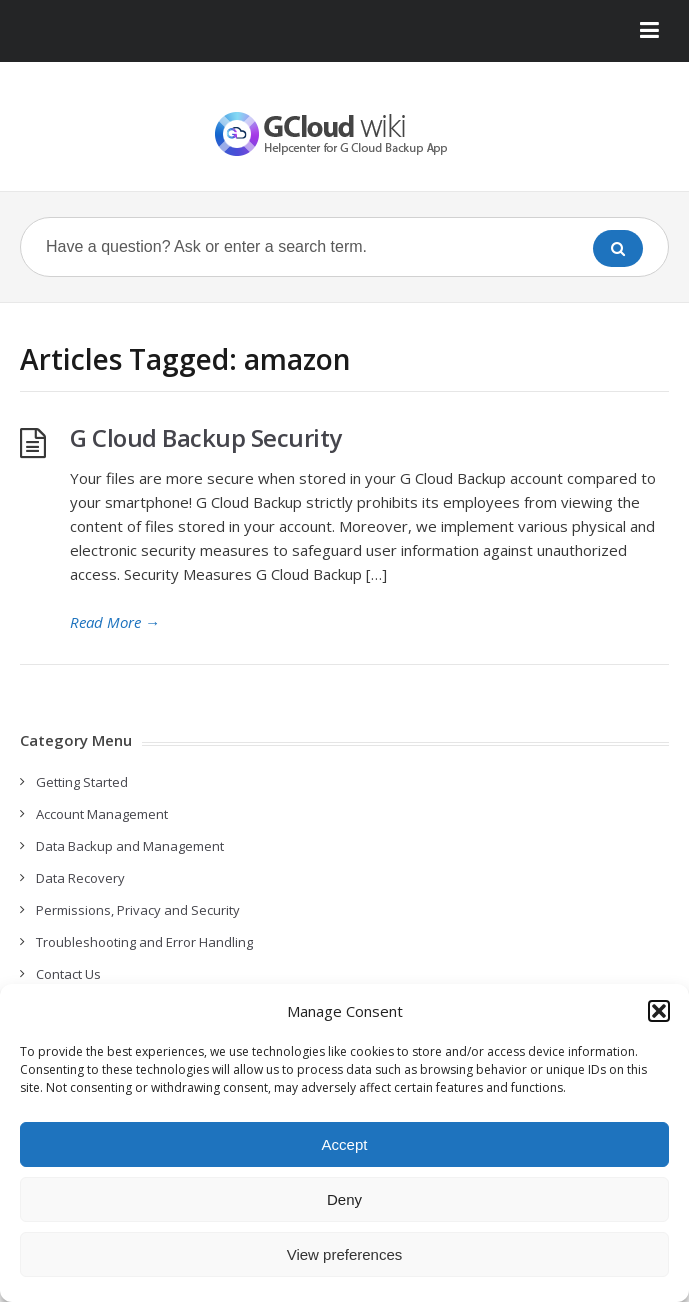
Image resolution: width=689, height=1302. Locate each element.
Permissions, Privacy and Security (138, 910)
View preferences (345, 1254)
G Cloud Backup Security (206, 437)
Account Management (102, 814)
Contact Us (68, 974)
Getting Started (82, 782)
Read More (115, 622)
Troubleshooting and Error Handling (144, 942)
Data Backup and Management (130, 846)
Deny (344, 1199)
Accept (345, 1144)
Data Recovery (80, 878)
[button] (659, 1011)
